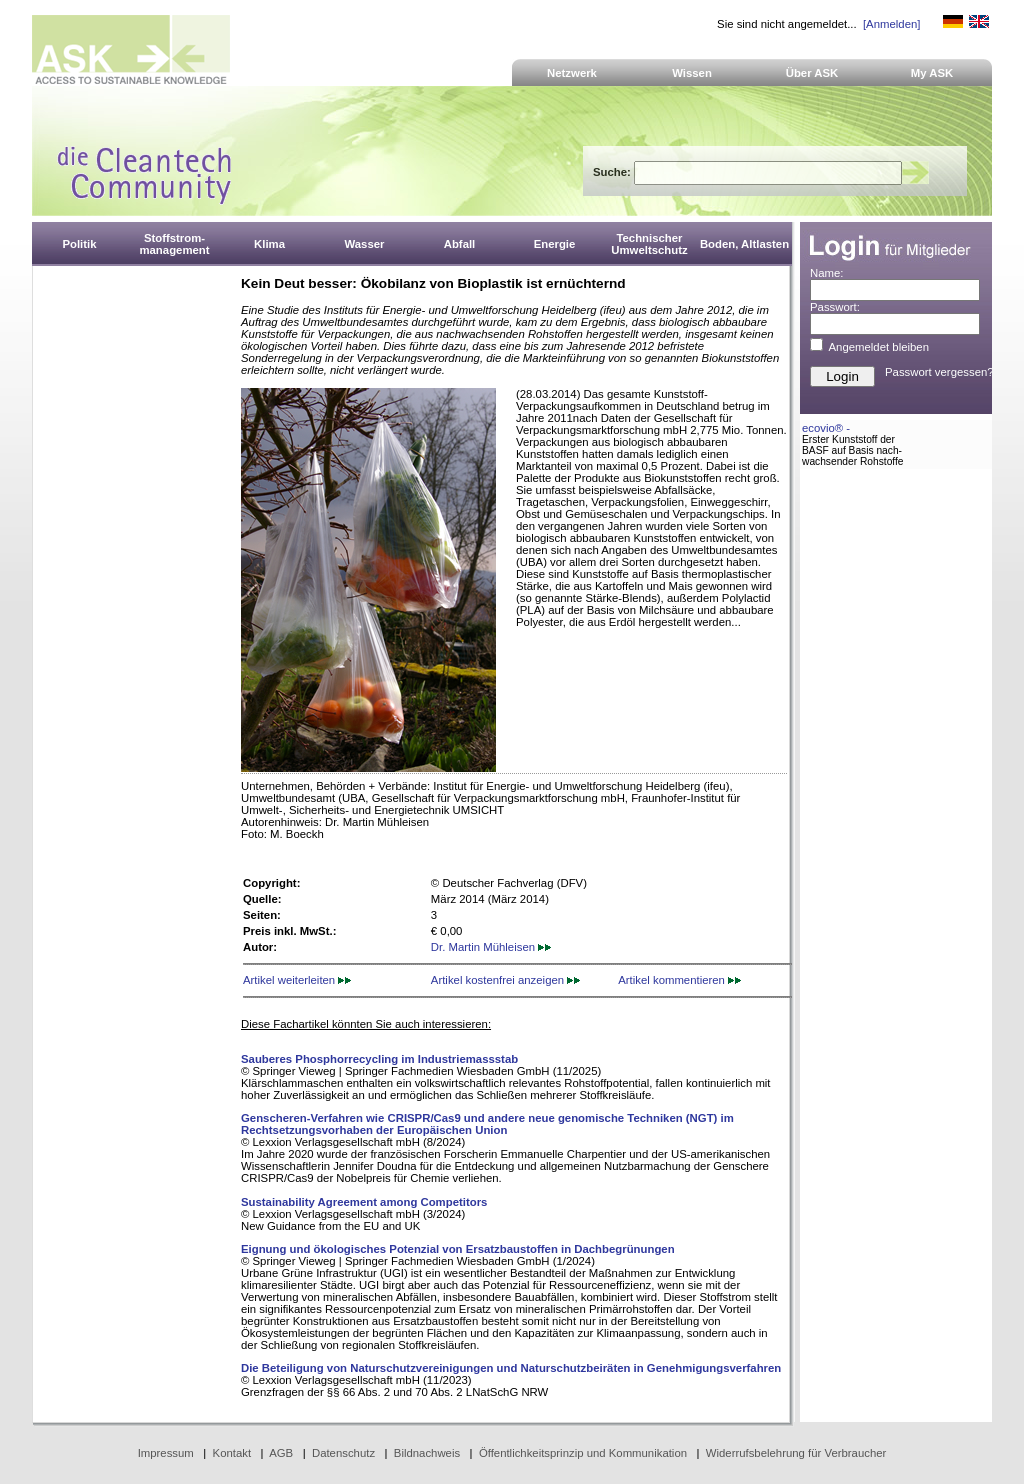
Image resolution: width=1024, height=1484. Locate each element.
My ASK (932, 73)
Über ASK (812, 73)
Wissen (692, 73)
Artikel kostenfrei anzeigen (505, 980)
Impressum (166, 1453)
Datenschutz (343, 1453)
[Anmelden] (891, 24)
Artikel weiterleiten (297, 980)
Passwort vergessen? (939, 372)
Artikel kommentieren (679, 980)
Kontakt (232, 1453)
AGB (281, 1453)
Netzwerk (572, 73)
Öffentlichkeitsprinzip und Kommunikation (583, 1453)
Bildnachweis (427, 1453)
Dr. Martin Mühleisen (491, 947)
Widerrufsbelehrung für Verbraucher (796, 1453)
